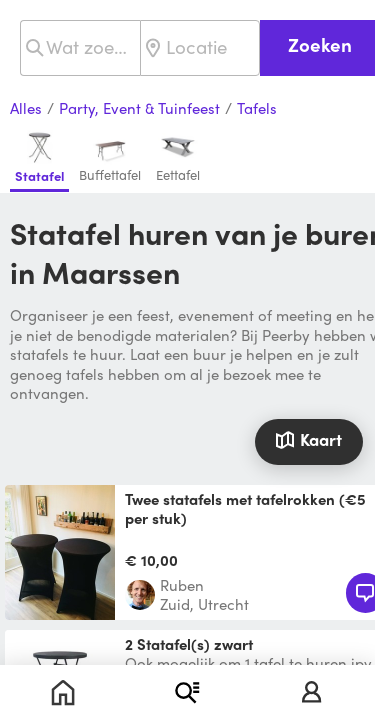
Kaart (308, 439)
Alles (26, 109)
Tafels (257, 109)
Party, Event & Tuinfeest (139, 109)
